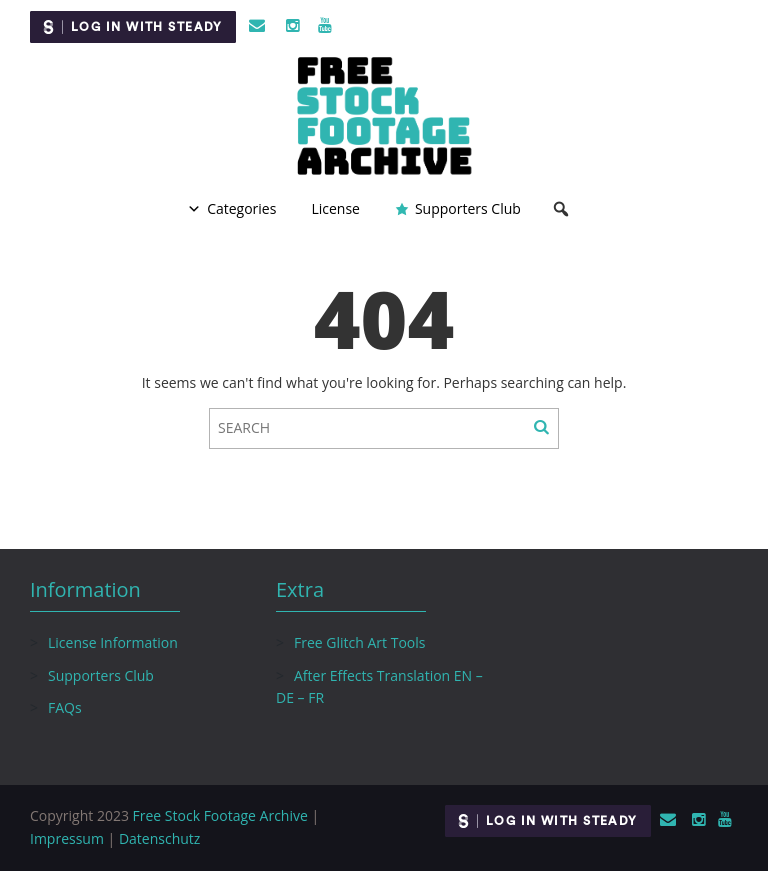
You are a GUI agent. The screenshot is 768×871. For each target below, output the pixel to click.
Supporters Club (468, 208)
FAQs (65, 707)
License (335, 208)
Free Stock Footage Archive (220, 815)
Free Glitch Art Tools (359, 642)
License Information (113, 642)
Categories (241, 208)
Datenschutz (159, 838)
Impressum (67, 838)
